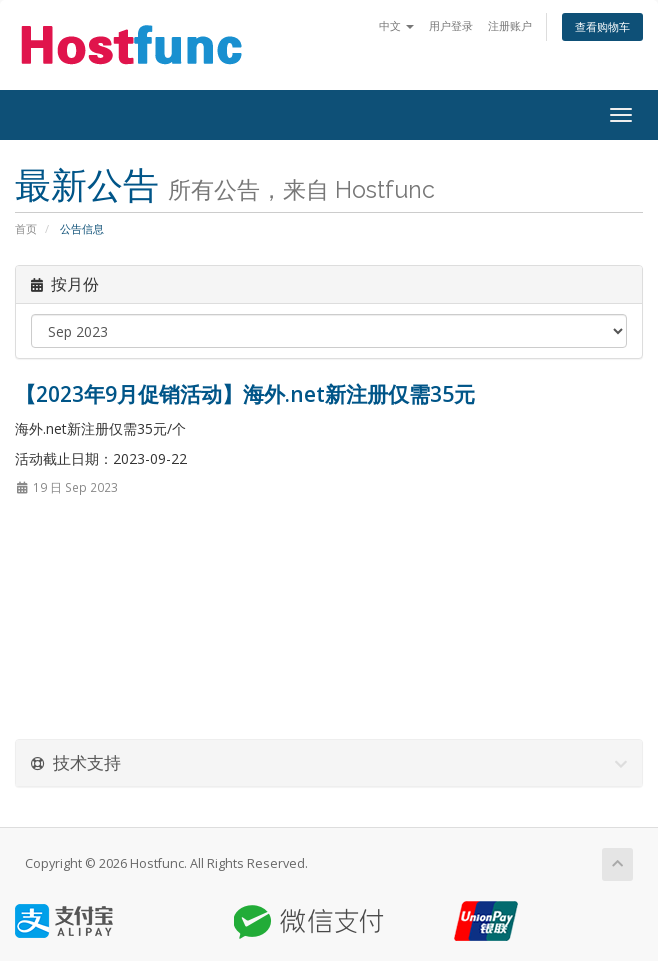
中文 (396, 25)
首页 (26, 228)
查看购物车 (602, 26)
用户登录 (451, 25)
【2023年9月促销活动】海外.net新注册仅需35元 (245, 394)
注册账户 (510, 25)
